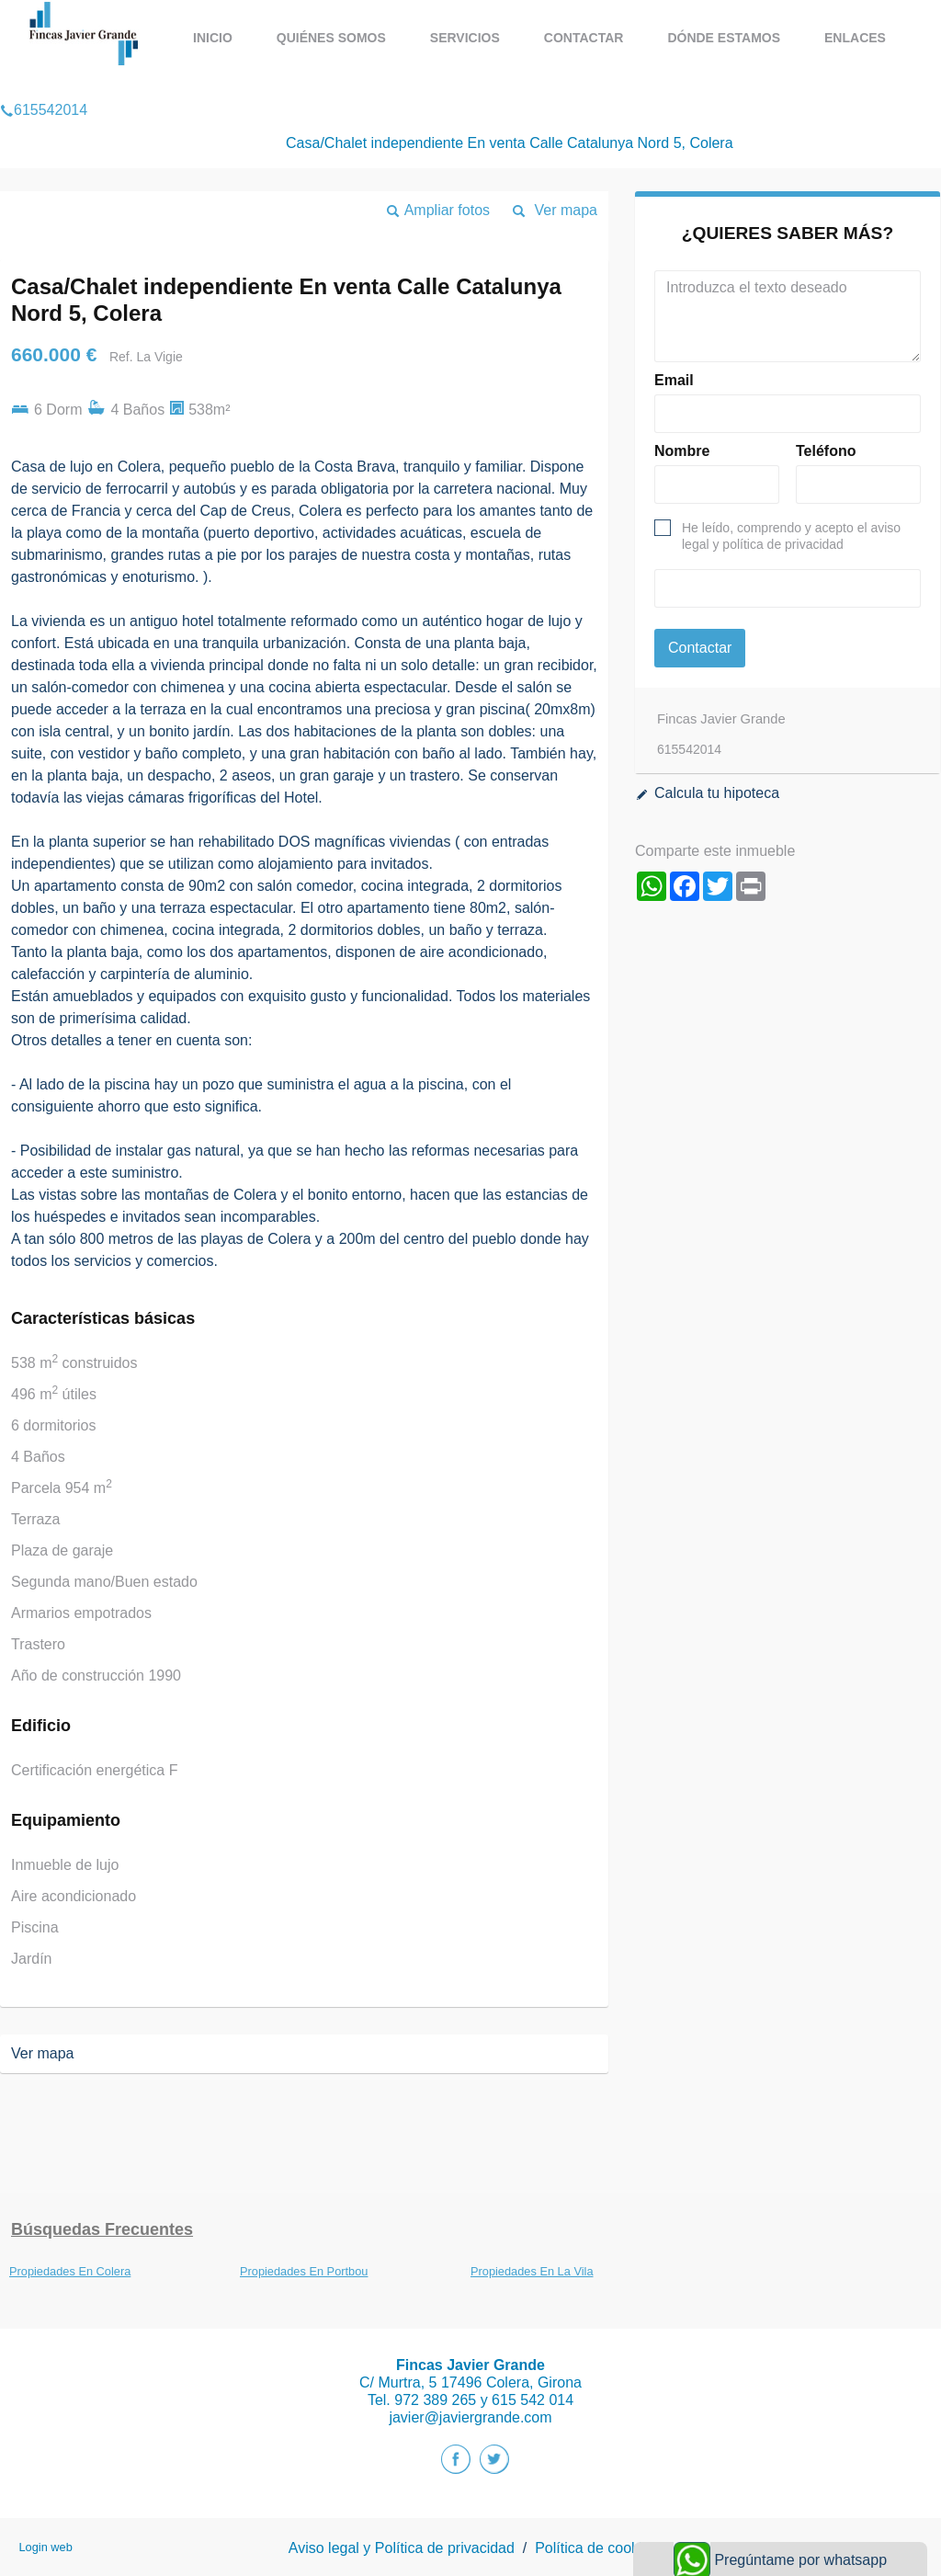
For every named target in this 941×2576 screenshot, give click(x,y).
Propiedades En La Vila (532, 2271)
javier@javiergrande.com (470, 2417)
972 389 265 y (443, 2400)
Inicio (212, 37)
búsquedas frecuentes (102, 2229)
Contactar (584, 37)
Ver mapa (566, 210)
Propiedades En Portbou (304, 2271)
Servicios (465, 37)
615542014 (43, 86)
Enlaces (855, 37)
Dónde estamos (723, 37)
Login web (45, 2547)
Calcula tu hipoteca (716, 793)
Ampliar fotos (447, 210)
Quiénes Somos (331, 37)
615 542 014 (532, 2400)
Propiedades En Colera (69, 2271)
